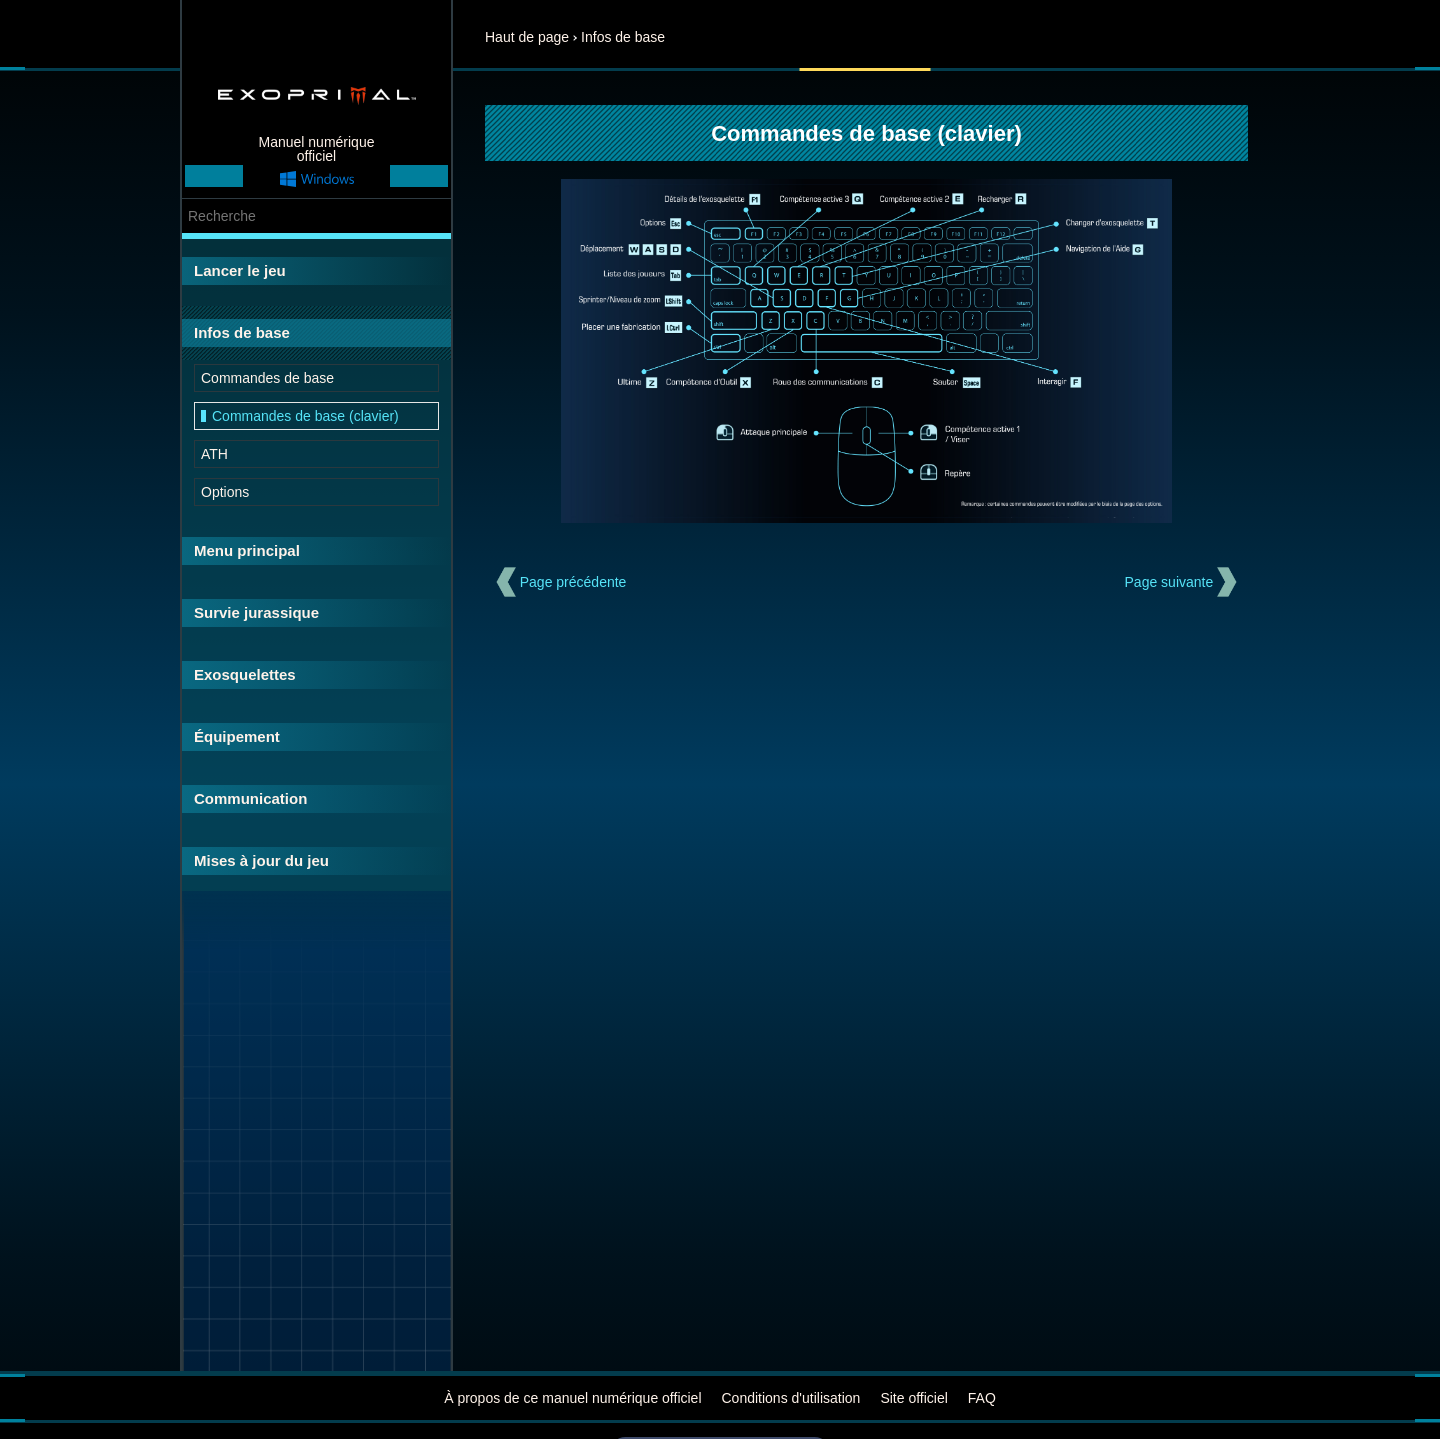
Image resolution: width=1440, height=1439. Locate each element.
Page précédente (573, 582)
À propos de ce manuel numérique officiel (572, 1398)
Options (225, 492)
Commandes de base (267, 378)
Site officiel (913, 1398)
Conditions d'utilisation (791, 1398)
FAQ (982, 1398)
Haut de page (527, 37)
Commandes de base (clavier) (305, 416)
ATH (214, 454)
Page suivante (1169, 582)
